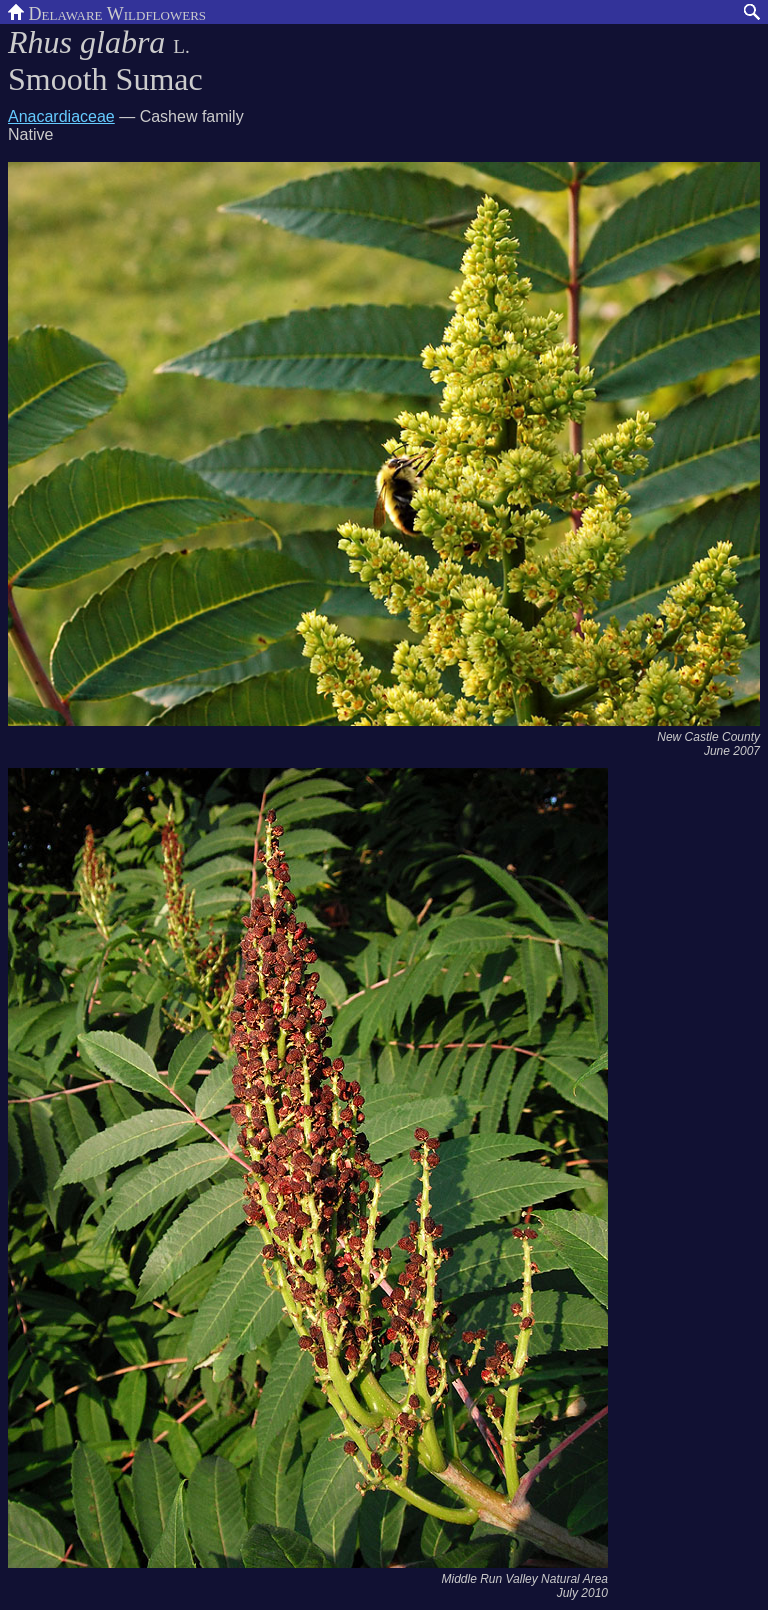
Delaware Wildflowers (107, 12)
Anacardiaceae (61, 116)
